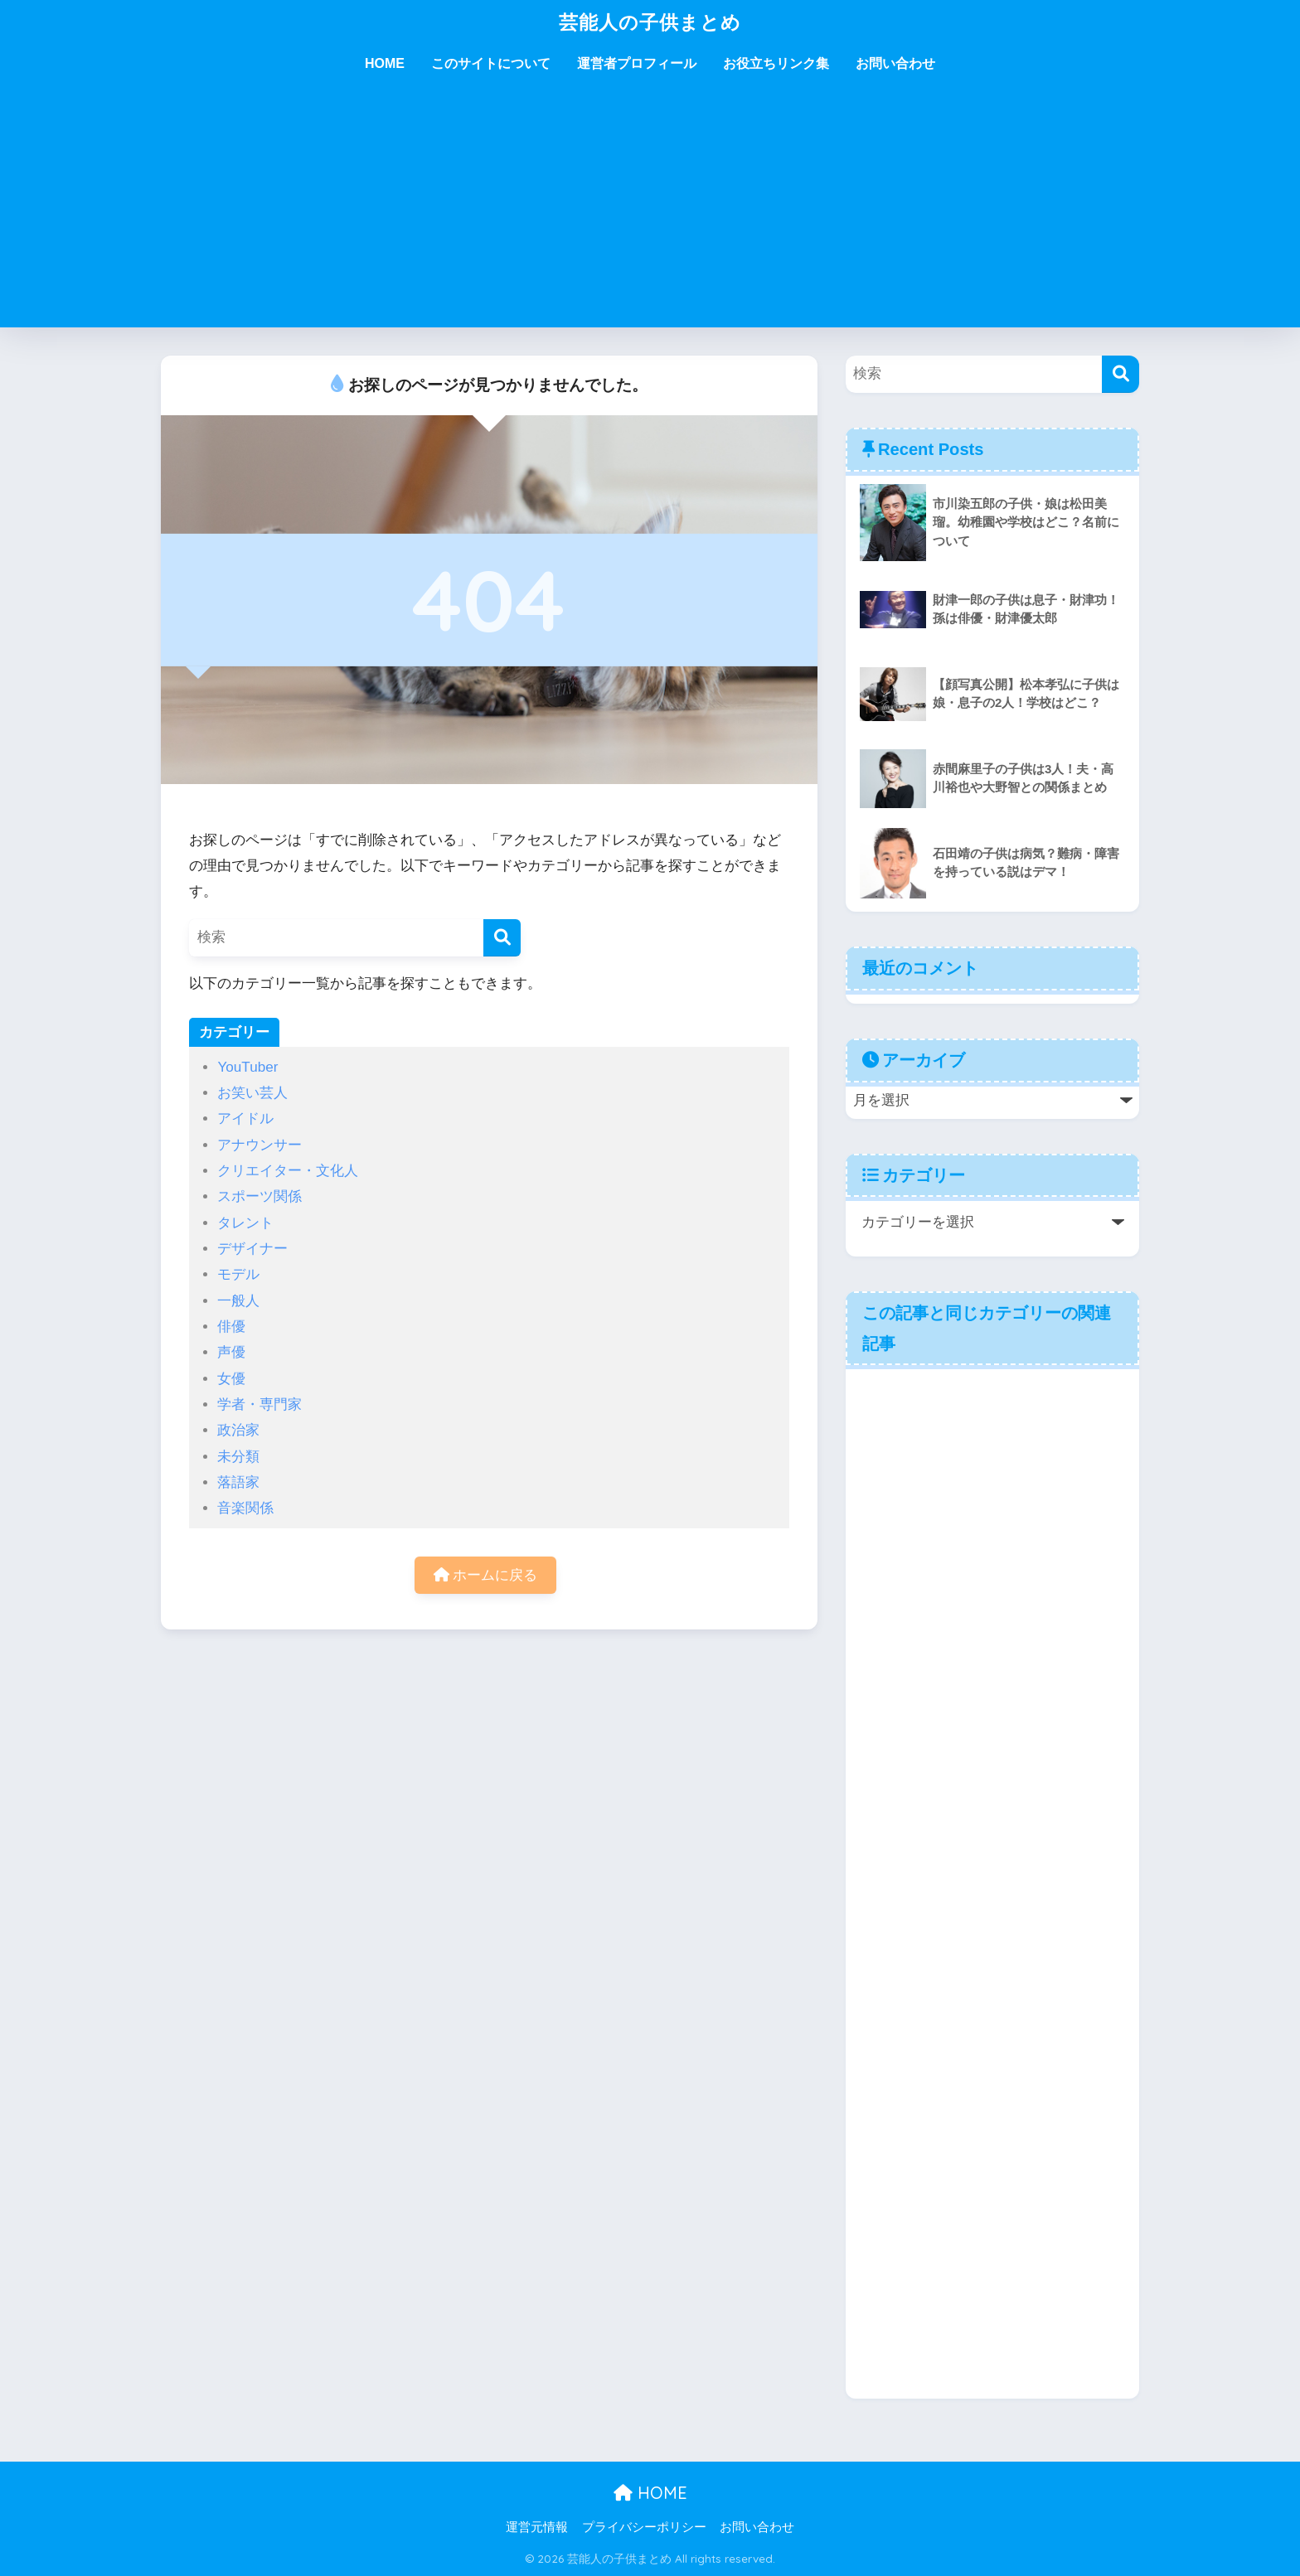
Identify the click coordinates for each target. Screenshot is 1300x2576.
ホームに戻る (486, 1575)
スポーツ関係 (259, 1196)
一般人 (238, 1301)
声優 (231, 1352)
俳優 (231, 1326)
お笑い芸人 (252, 1093)
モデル (238, 1274)
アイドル (245, 1118)
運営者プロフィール (636, 63)
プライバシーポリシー (644, 2527)
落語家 (238, 1482)
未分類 (238, 1457)
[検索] (502, 937)
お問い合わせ (895, 63)
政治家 (238, 1430)
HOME (385, 63)
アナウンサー (259, 1145)
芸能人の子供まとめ (650, 22)
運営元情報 (537, 2527)
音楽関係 (245, 1508)
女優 (231, 1379)
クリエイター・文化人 (287, 1171)
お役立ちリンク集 (776, 63)
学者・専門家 (259, 1404)
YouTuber (247, 1067)
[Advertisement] (650, 211)
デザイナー (252, 1249)
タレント (245, 1223)
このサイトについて (491, 63)
